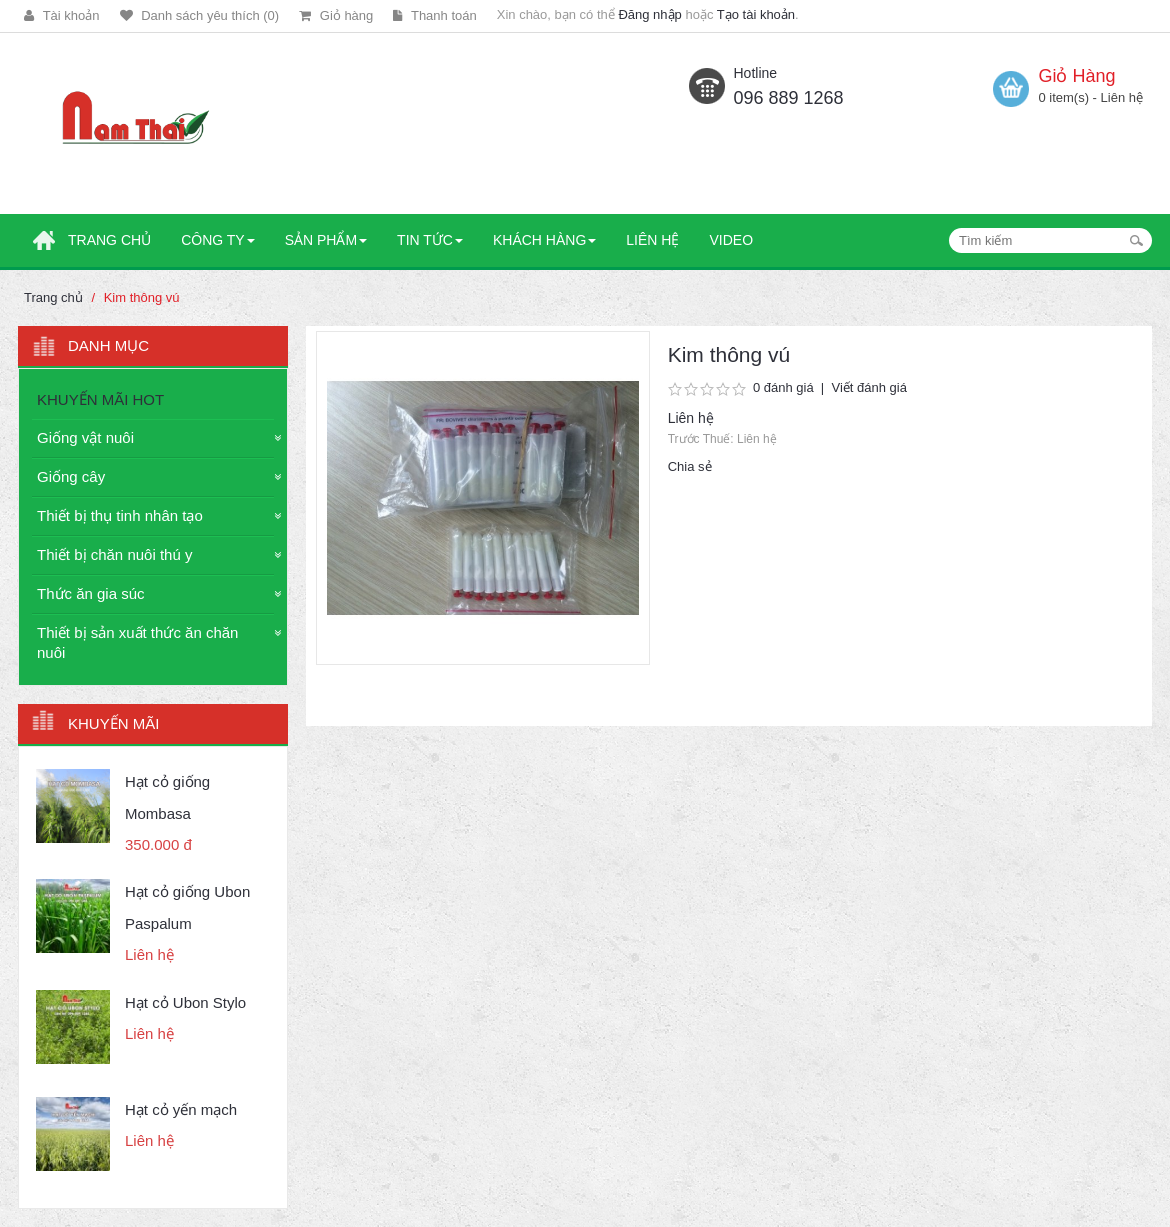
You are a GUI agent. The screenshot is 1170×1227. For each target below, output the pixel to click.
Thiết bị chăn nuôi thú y (114, 554)
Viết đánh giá (868, 387)
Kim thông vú (142, 297)
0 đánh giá (783, 387)
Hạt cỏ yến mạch (181, 1109)
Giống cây (71, 476)
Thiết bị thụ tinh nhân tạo (120, 515)
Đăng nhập (649, 14)
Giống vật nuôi (85, 437)
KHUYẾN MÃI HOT (100, 399)
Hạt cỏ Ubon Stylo (185, 1002)
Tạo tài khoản (756, 14)
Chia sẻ (690, 466)
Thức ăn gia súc (91, 593)
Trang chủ (53, 297)
